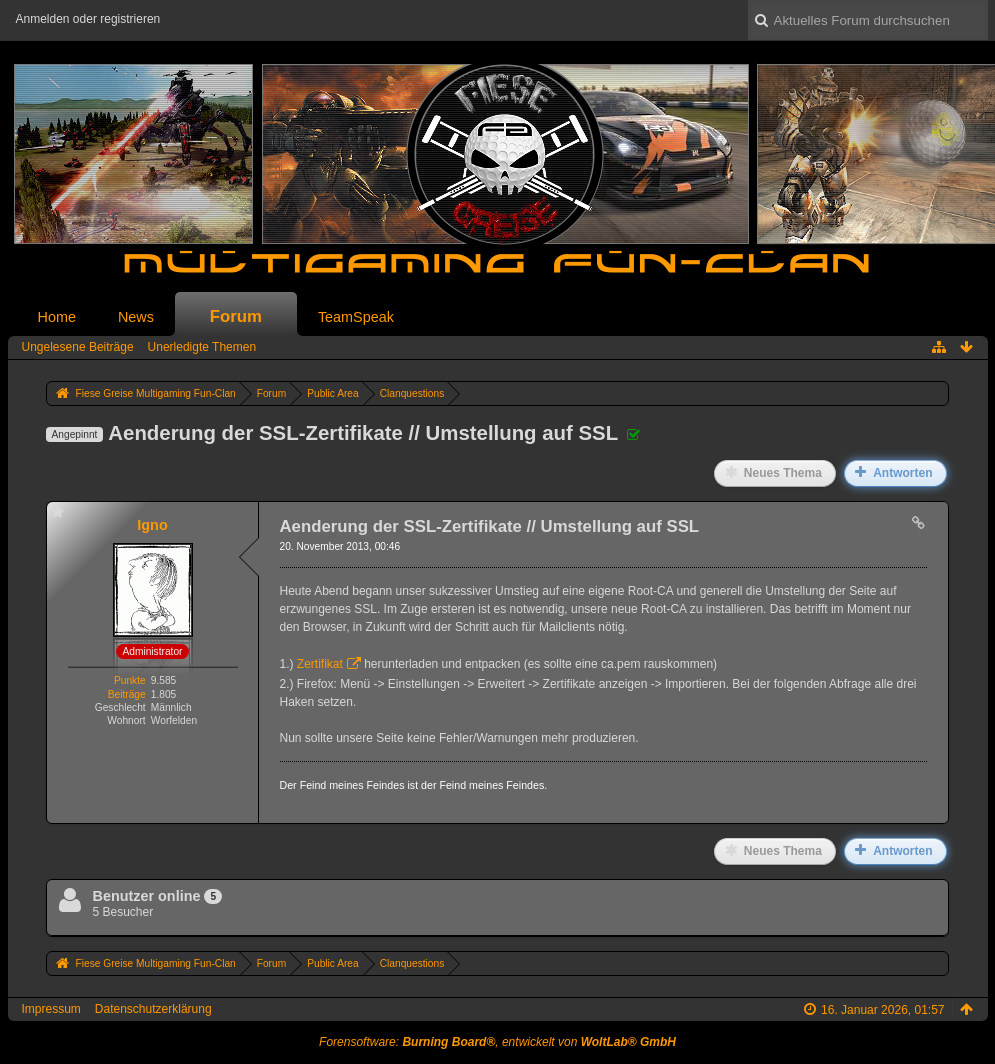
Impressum (51, 1009)
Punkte (130, 680)
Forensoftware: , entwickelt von (497, 1042)
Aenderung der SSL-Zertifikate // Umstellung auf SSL (363, 433)
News (136, 317)
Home (57, 317)
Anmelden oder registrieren (88, 19)
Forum (236, 316)
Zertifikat (320, 664)
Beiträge (127, 694)
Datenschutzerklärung (153, 1009)
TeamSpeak (356, 317)
